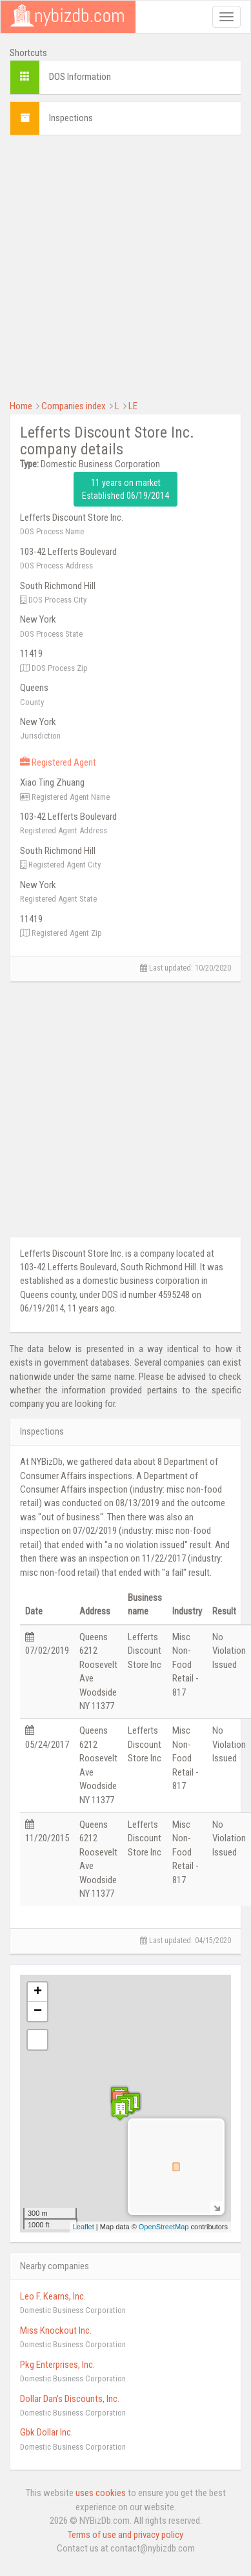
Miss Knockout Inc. (56, 2330)
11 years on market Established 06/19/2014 (125, 489)
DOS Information (80, 76)
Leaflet (83, 2227)
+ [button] (38, 1992)
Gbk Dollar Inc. (46, 2432)
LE (132, 406)
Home (21, 406)
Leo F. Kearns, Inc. (53, 2296)
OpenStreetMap (164, 2227)
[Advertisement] (121, 266)
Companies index (73, 406)
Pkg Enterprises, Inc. (57, 2364)
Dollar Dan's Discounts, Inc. (69, 2399)
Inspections (71, 118)
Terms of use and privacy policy (125, 2535)
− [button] (38, 2011)
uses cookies (100, 2493)
